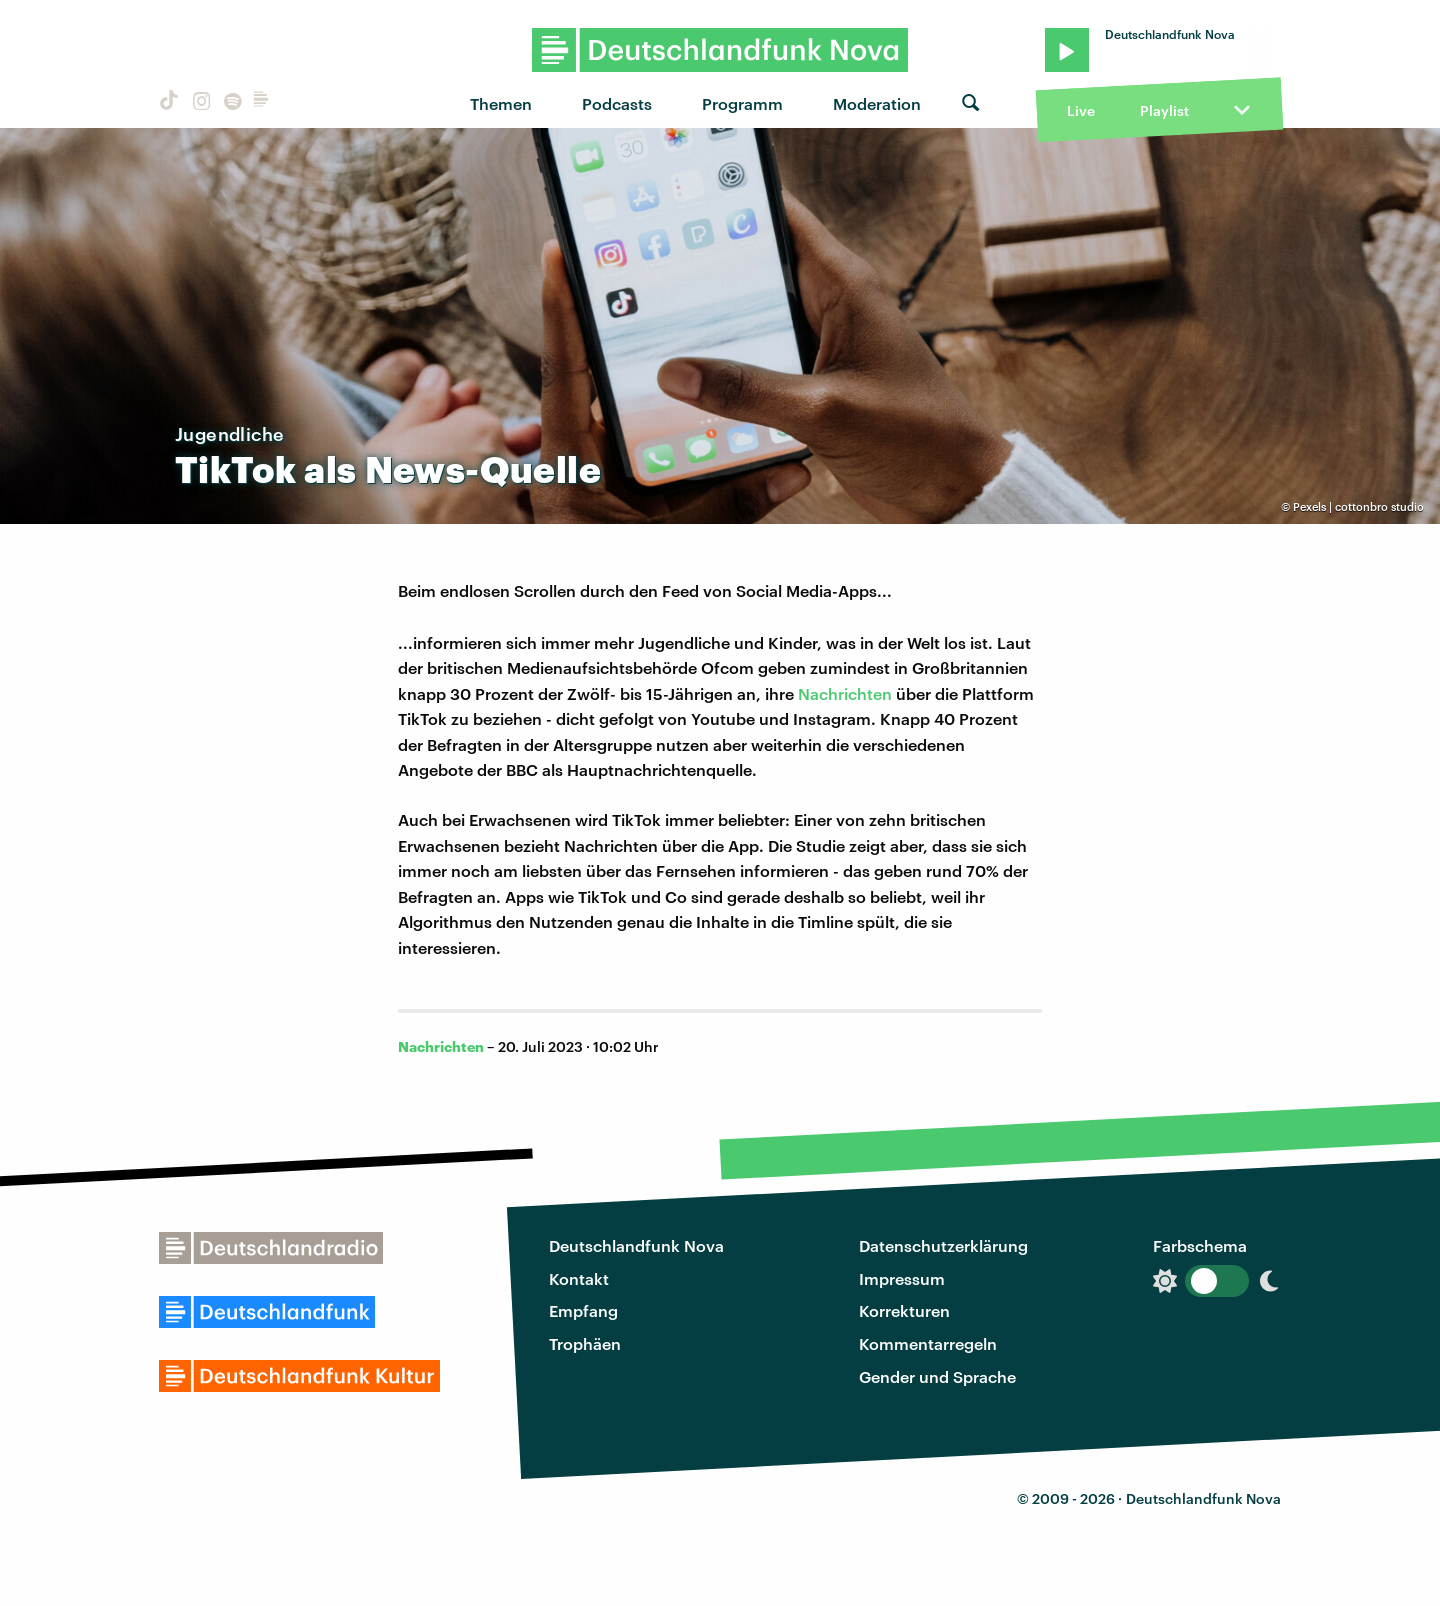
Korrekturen (904, 1310)
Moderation (877, 103)
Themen (501, 103)
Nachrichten (847, 693)
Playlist (1164, 110)
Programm (742, 103)
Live (1081, 110)
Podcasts (617, 103)
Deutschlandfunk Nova (636, 1245)
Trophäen (585, 1343)
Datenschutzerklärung (943, 1245)
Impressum (902, 1278)
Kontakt (579, 1278)
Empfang (583, 1310)
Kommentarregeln (928, 1343)
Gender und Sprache (937, 1376)
